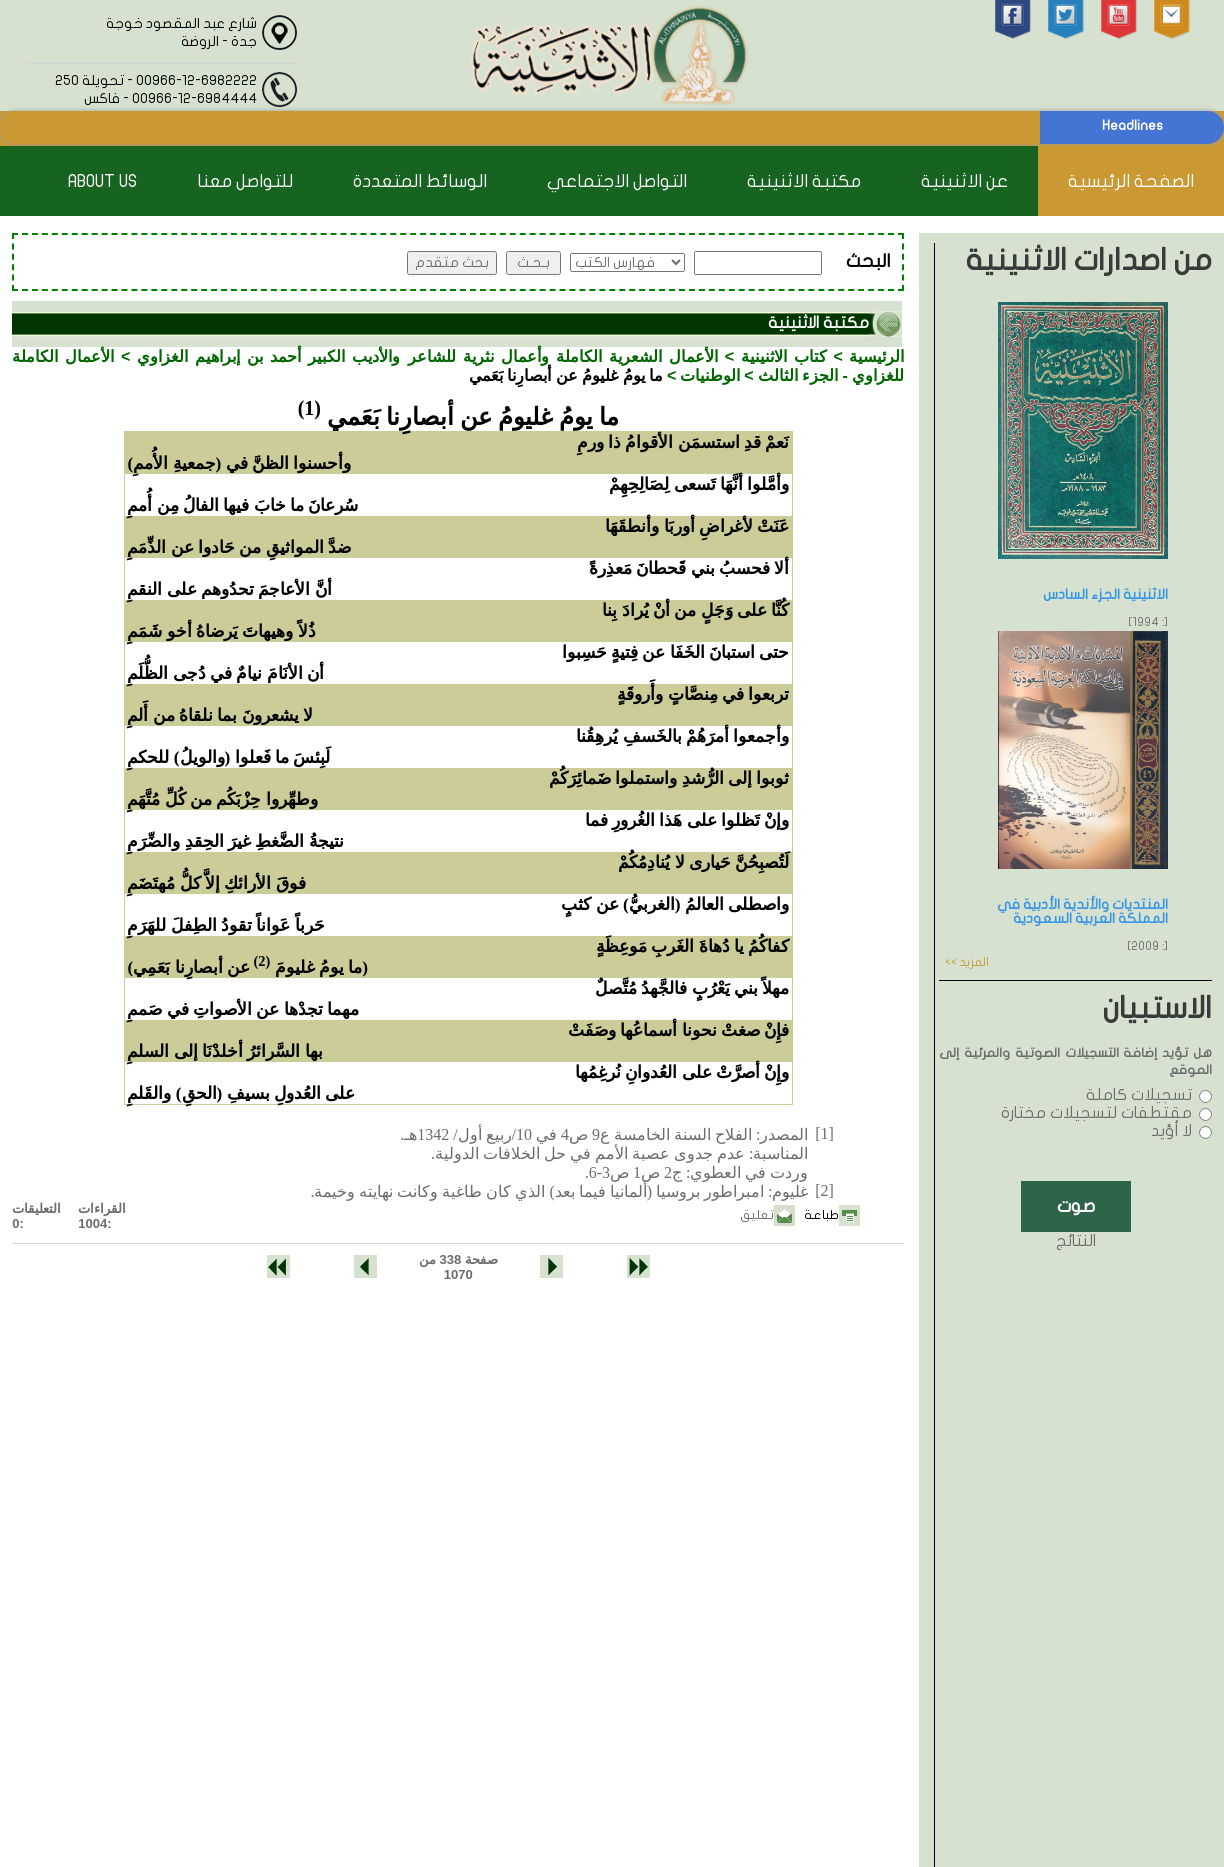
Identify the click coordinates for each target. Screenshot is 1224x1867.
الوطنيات (710, 375)
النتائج (1076, 1241)
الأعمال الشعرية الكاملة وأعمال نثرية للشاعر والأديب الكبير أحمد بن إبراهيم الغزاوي (427, 356)
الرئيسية (876, 356)
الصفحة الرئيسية (1131, 181)
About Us (102, 181)
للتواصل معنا (245, 181)
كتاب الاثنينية (784, 356)
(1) (309, 408)
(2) (261, 961)
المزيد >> (967, 962)
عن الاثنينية (964, 181)
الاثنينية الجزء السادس (1105, 594)
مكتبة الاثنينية (804, 181)
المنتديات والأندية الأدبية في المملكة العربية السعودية (1082, 911)
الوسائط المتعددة (420, 181)
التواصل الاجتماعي (617, 181)
